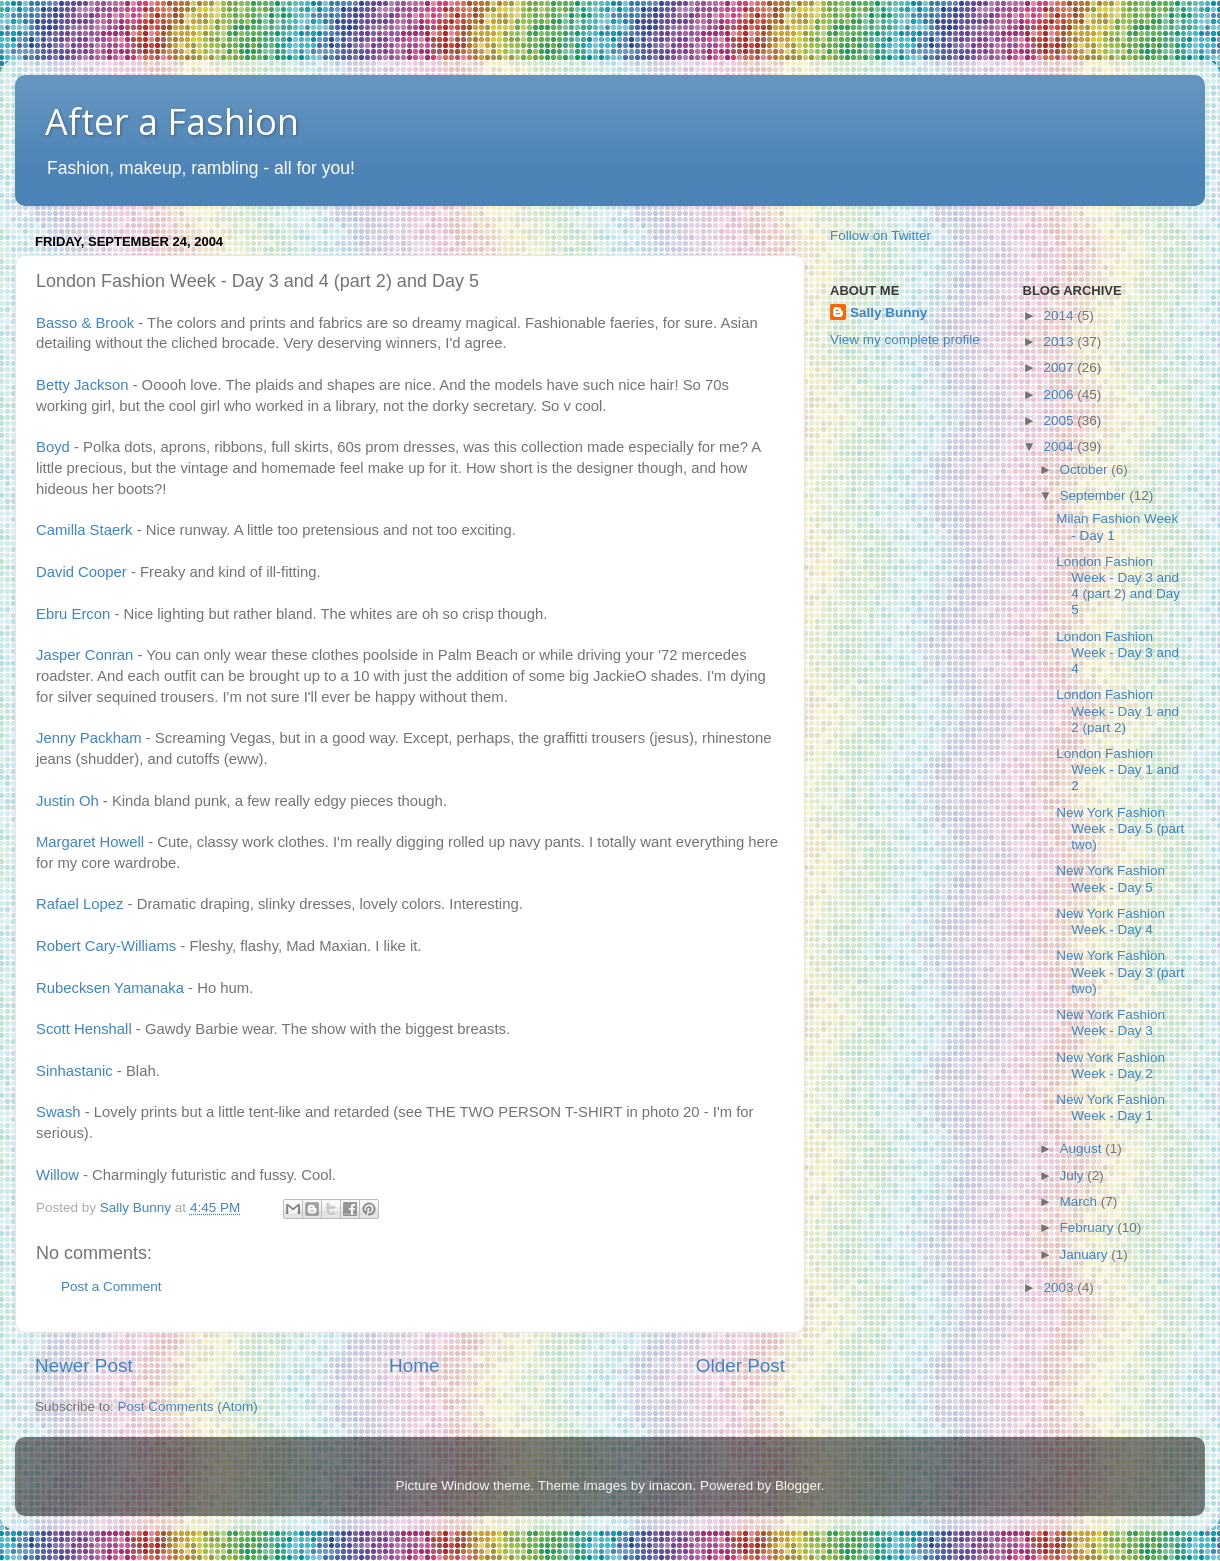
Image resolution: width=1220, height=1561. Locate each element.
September (1095, 495)
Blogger (798, 1485)
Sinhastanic (74, 1071)
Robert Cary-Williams (106, 946)
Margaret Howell (90, 842)
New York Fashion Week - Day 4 (1110, 921)
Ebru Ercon (73, 614)
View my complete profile (905, 339)
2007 (1060, 367)
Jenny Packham (89, 738)
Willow (57, 1175)
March (1080, 1201)
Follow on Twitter (880, 235)
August (1083, 1148)
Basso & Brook (85, 323)
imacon (671, 1485)
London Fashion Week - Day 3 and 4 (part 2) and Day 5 (1118, 586)
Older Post (740, 1365)
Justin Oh (67, 801)
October (1086, 469)
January (1086, 1254)
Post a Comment (111, 1286)
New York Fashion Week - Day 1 (1110, 1107)
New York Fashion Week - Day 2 (1110, 1065)
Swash (58, 1112)
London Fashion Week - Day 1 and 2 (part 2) (1117, 710)
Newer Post (84, 1365)
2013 (1060, 341)
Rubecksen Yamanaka (110, 988)
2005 (1060, 420)
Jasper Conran (84, 655)
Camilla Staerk (84, 530)
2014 (1060, 315)
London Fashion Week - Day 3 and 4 (1117, 652)
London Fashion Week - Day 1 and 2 (1117, 769)
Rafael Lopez (79, 904)
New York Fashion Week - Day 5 (1110, 878)
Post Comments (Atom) (188, 1406)
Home (414, 1365)
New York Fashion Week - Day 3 (1110, 1022)
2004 (1060, 446)
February (1089, 1227)
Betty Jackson (82, 385)
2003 (1060, 1287)
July (1074, 1175)
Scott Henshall (84, 1029)
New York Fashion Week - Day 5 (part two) (1120, 828)
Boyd (53, 447)
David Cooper (81, 572)
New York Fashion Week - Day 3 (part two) (1120, 971)
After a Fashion (172, 121)
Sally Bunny (888, 312)
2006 (1060, 394)
